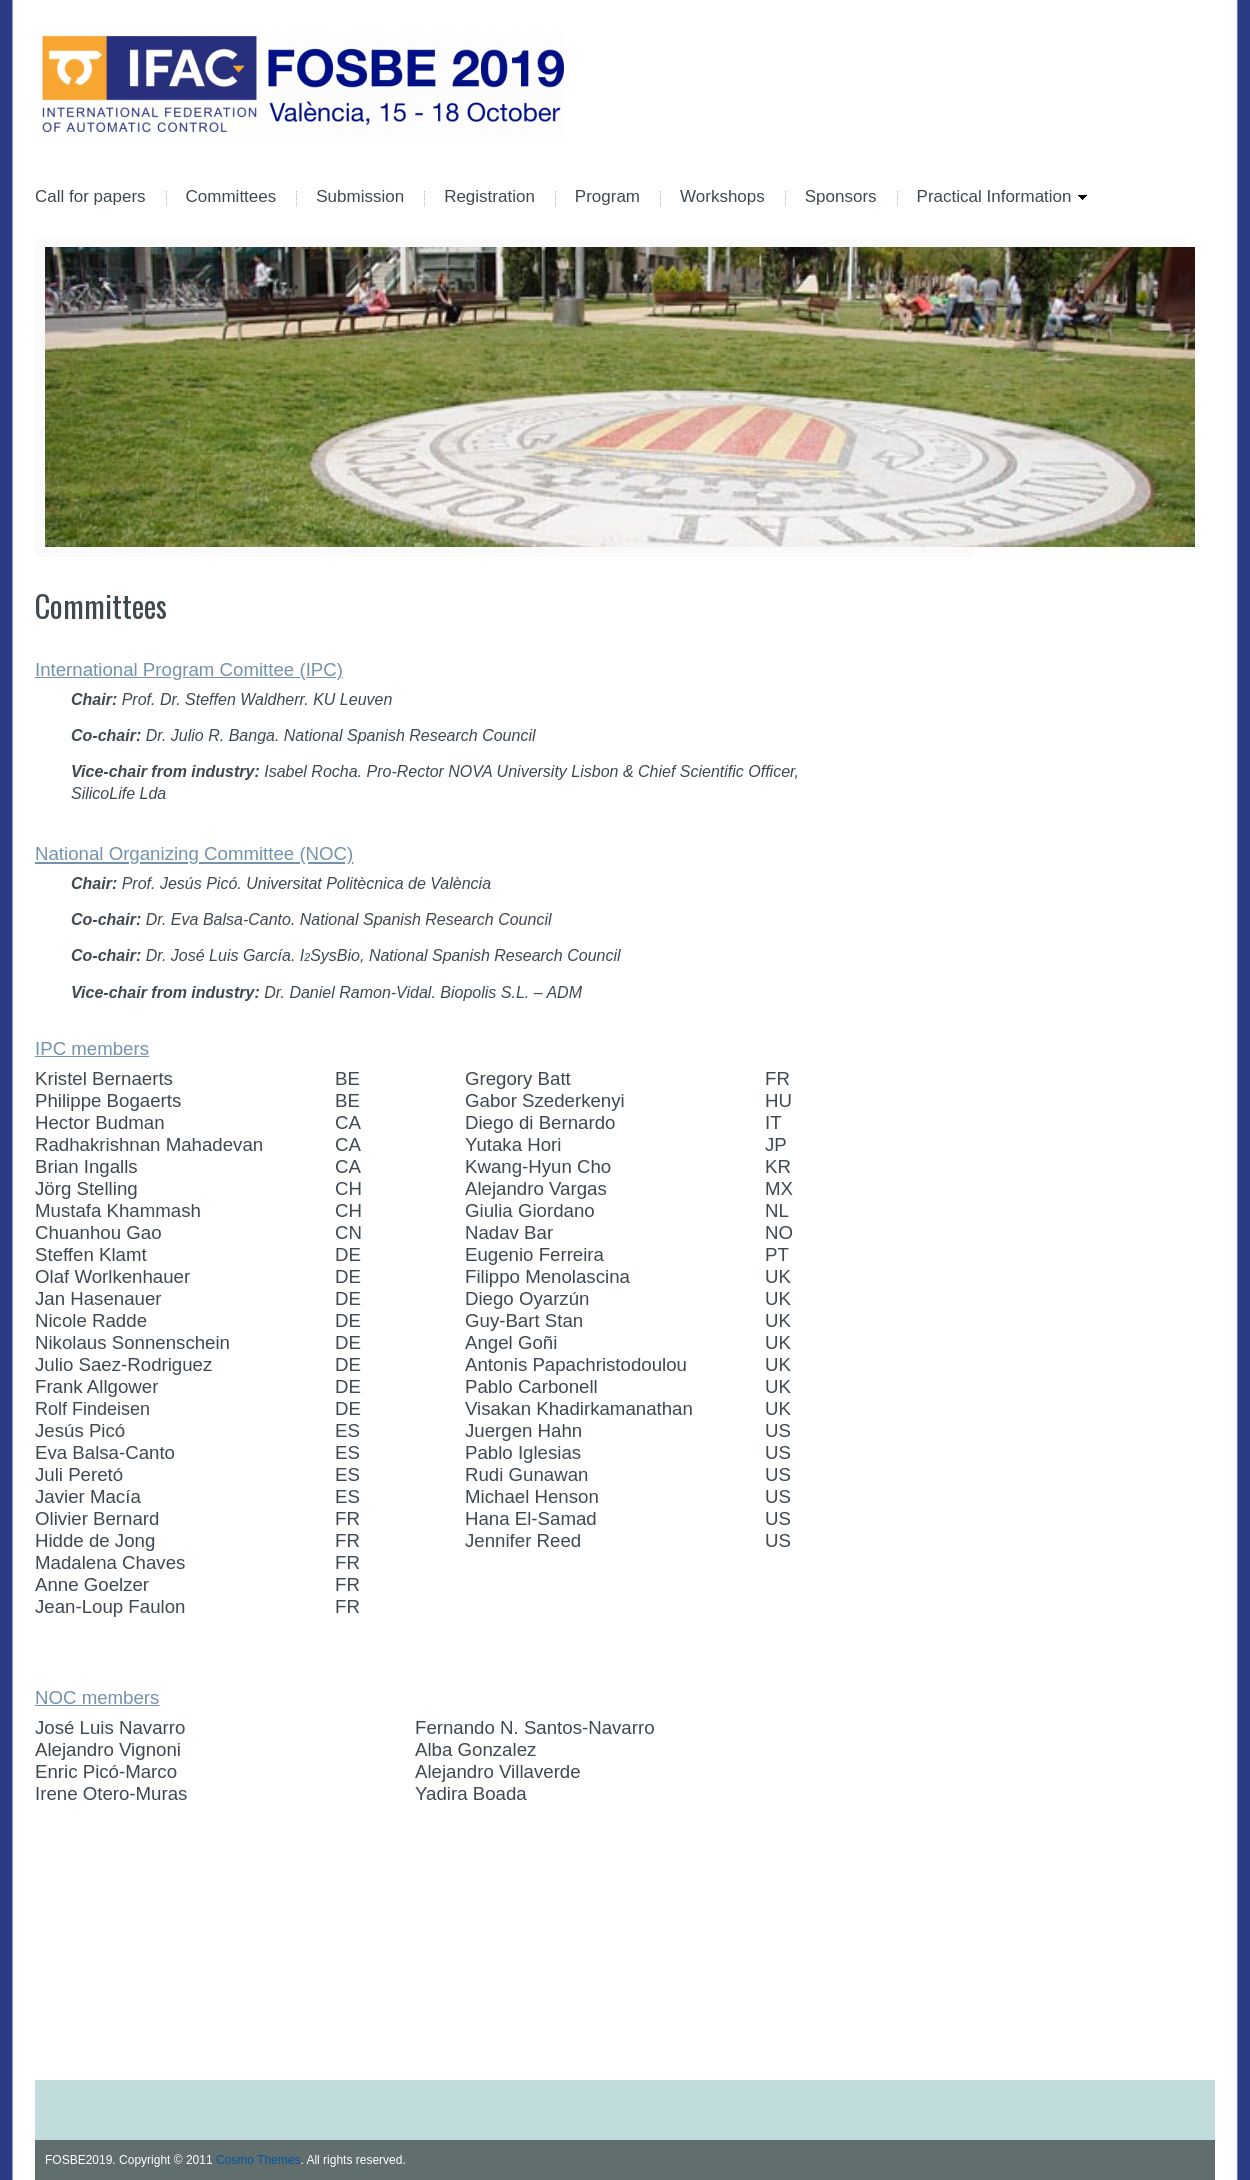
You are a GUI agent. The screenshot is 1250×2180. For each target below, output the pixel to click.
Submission (360, 198)
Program (607, 198)
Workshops (722, 198)
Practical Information (992, 198)
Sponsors (841, 198)
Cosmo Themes (258, 2160)
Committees (231, 198)
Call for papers (90, 198)
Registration (489, 198)
